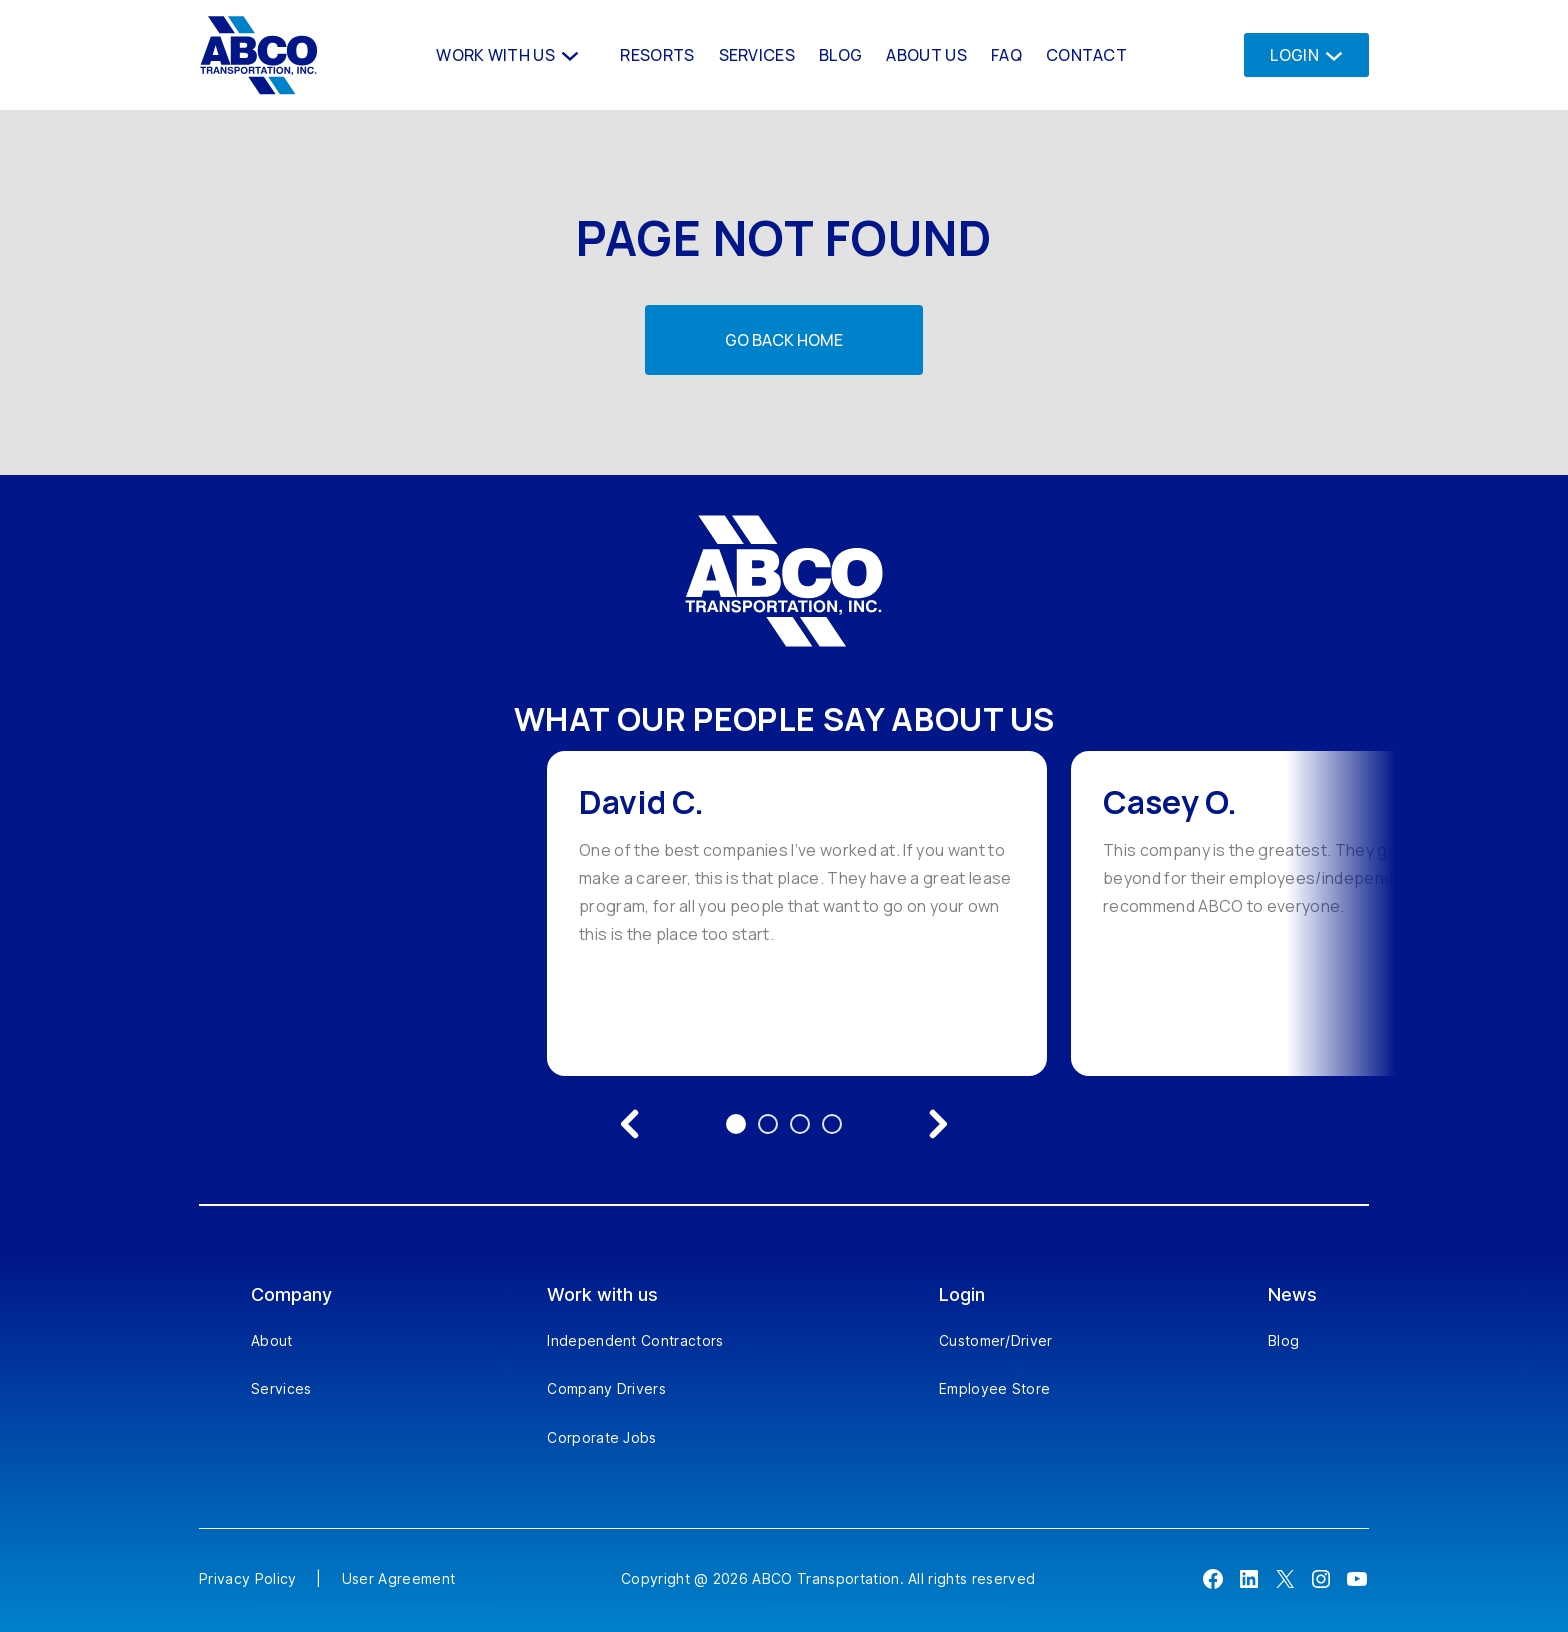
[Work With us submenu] (568, 54)
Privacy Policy (247, 1578)
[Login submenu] (1328, 54)
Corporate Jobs (601, 1437)
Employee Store (994, 1388)
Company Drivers (606, 1388)
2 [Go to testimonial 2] (768, 1124)
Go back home (784, 340)
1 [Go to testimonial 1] (736, 1124)
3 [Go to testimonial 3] (800, 1124)
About (272, 1340)
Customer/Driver (996, 1340)
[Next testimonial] (938, 1124)
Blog (1283, 1340)
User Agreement (398, 1578)
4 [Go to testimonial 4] (832, 1124)
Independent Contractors (635, 1340)
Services (281, 1388)
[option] (797, 913)
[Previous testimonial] (630, 1124)
